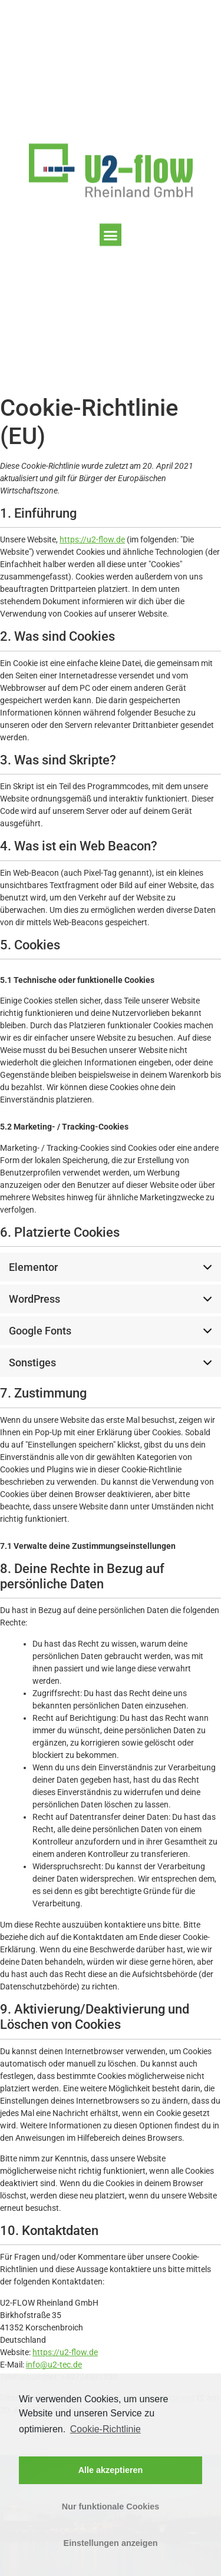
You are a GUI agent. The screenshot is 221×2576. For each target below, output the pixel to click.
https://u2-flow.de (92, 539)
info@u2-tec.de (54, 2364)
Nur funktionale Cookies (111, 2506)
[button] (111, 238)
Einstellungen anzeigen (111, 2543)
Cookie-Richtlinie (105, 2429)
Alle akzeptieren (110, 2470)
